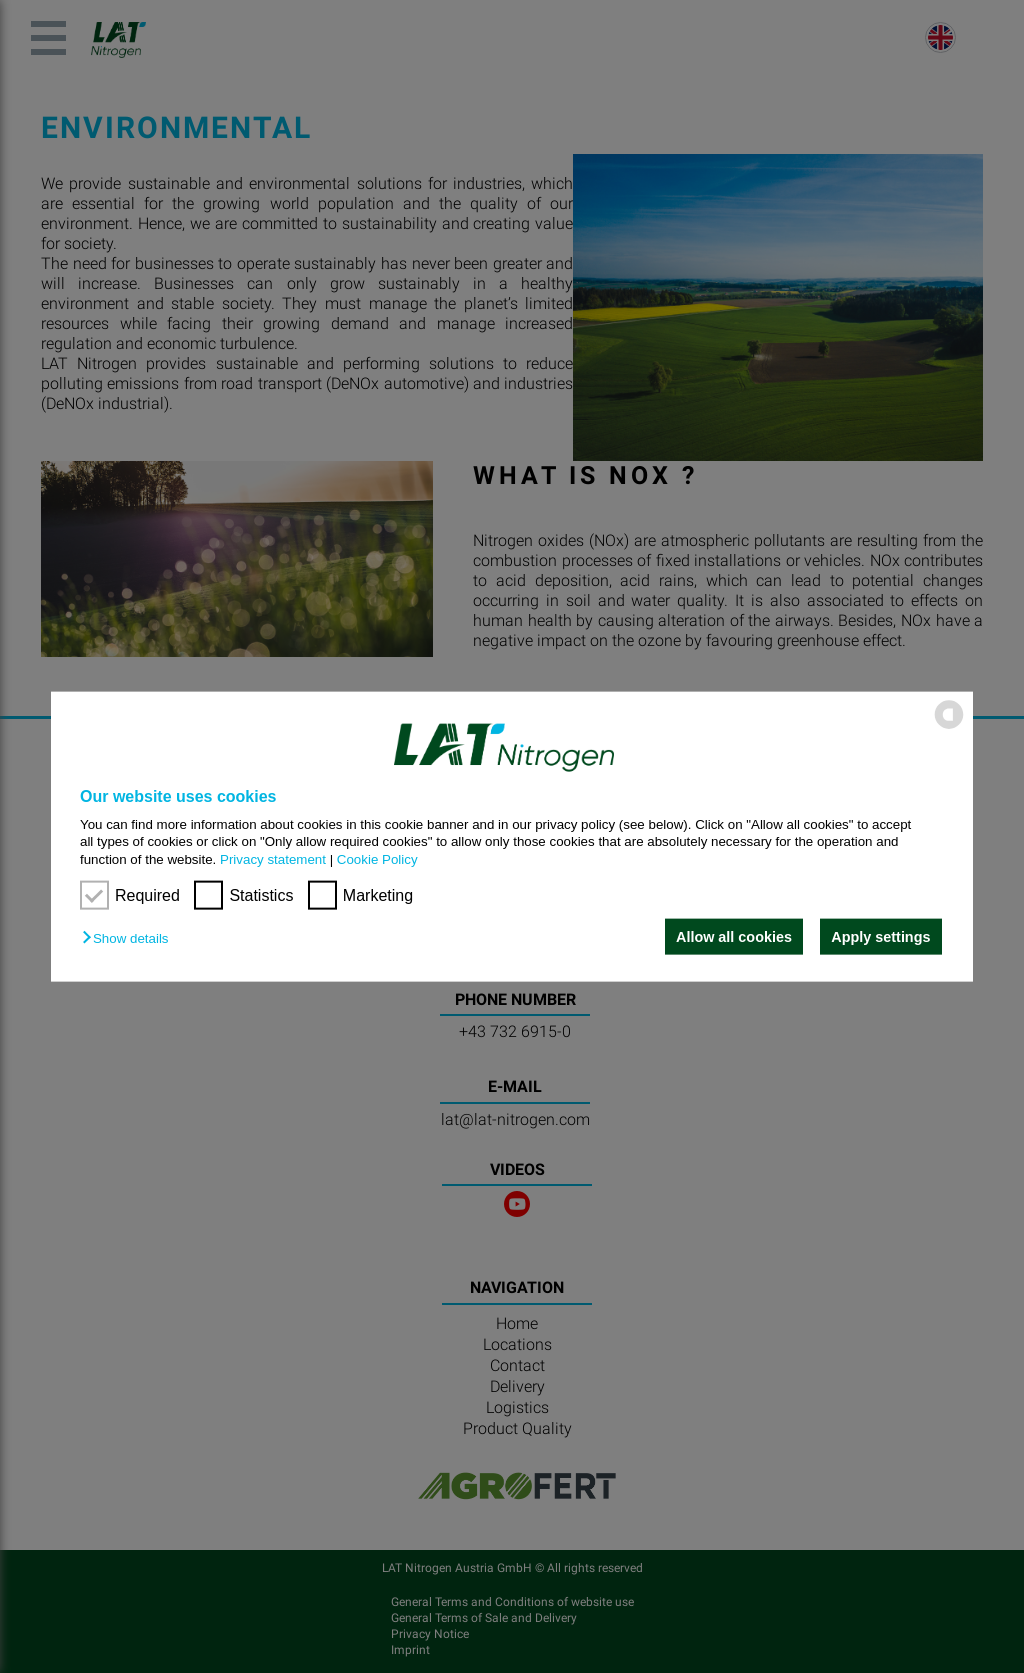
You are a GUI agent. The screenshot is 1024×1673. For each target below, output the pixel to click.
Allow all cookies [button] (734, 937)
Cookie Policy (377, 858)
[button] (130, 938)
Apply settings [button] (880, 937)
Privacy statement (273, 858)
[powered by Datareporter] (949, 727)
